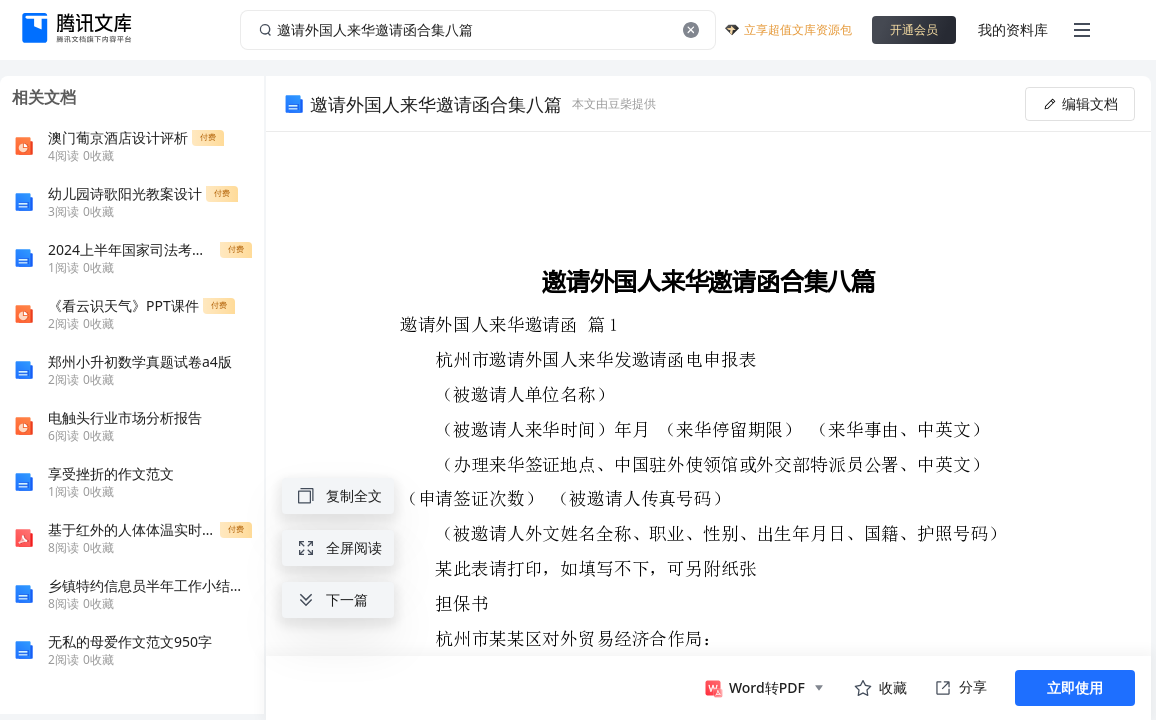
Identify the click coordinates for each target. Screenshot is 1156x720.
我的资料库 (1013, 29)
